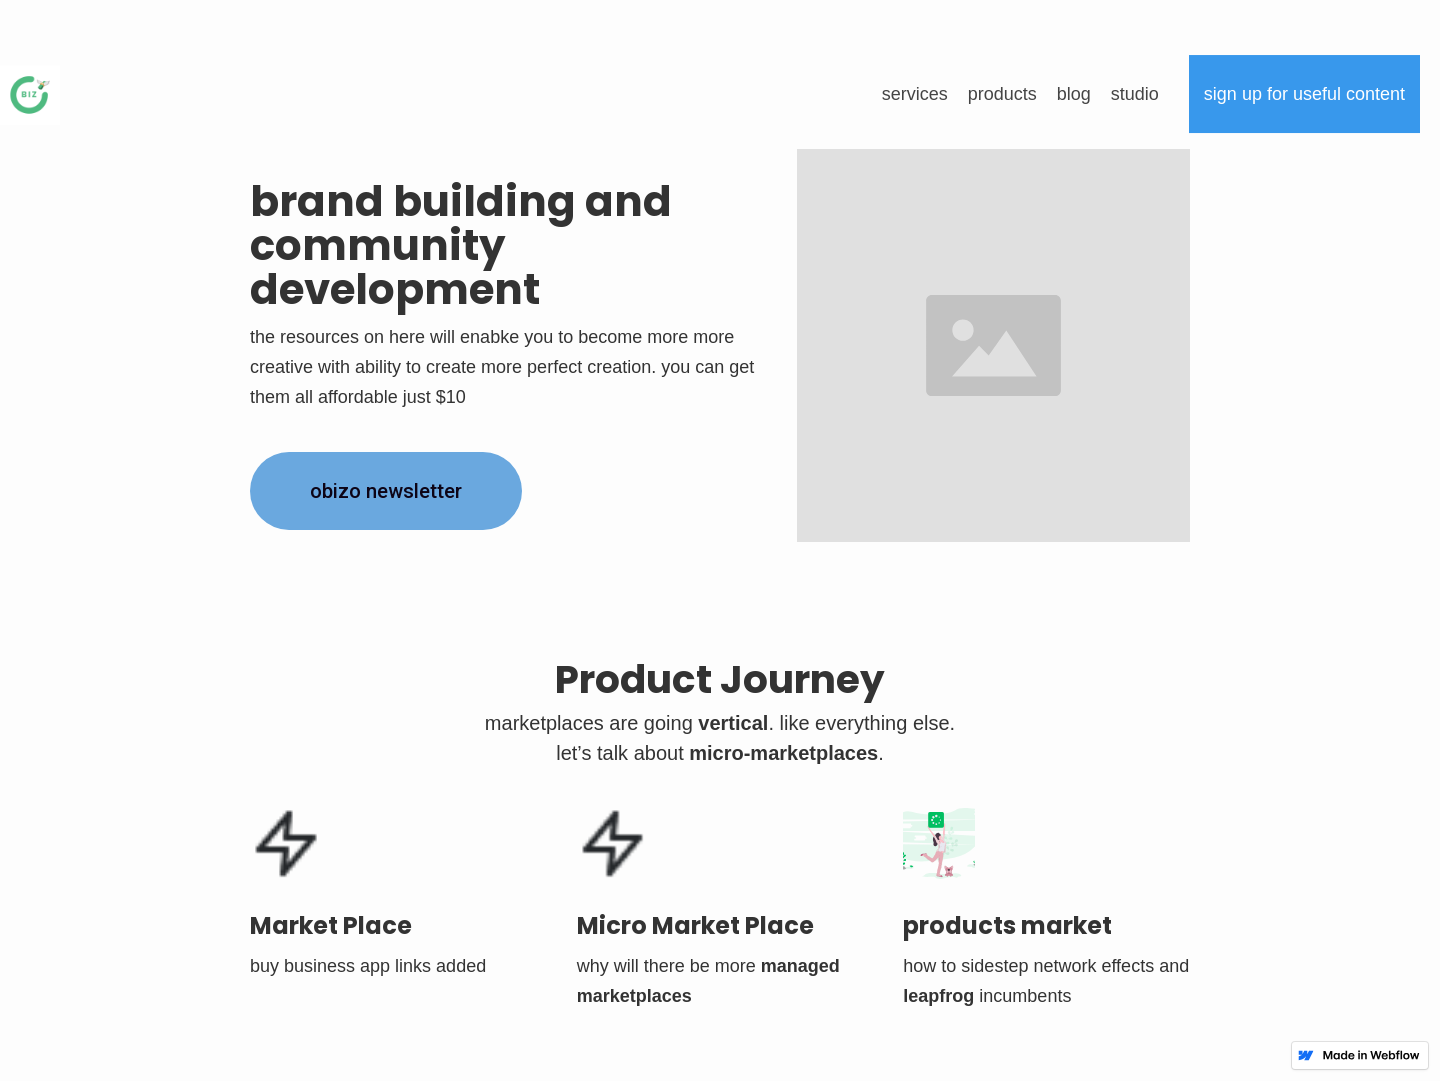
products (1002, 94)
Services (915, 94)
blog (1074, 94)
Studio (1135, 94)
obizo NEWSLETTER (386, 491)
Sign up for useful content (1304, 94)
